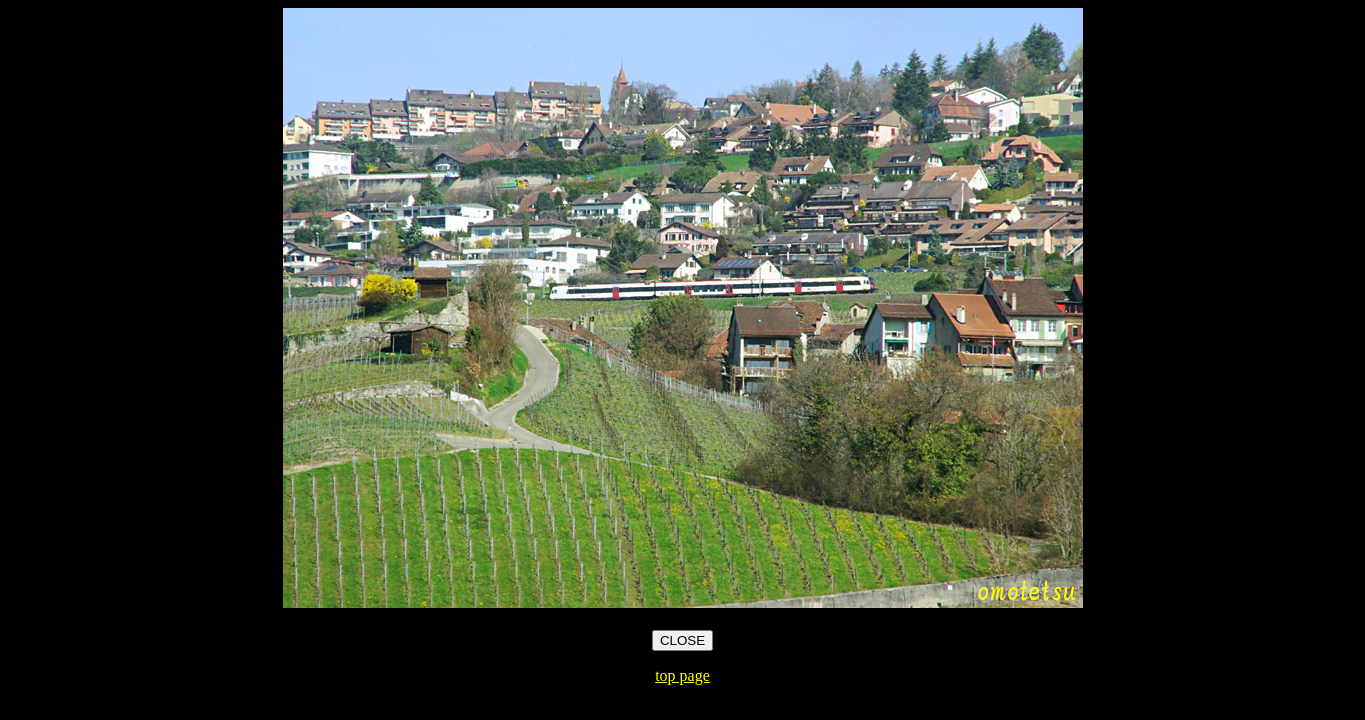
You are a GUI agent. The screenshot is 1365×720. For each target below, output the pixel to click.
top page (682, 675)
